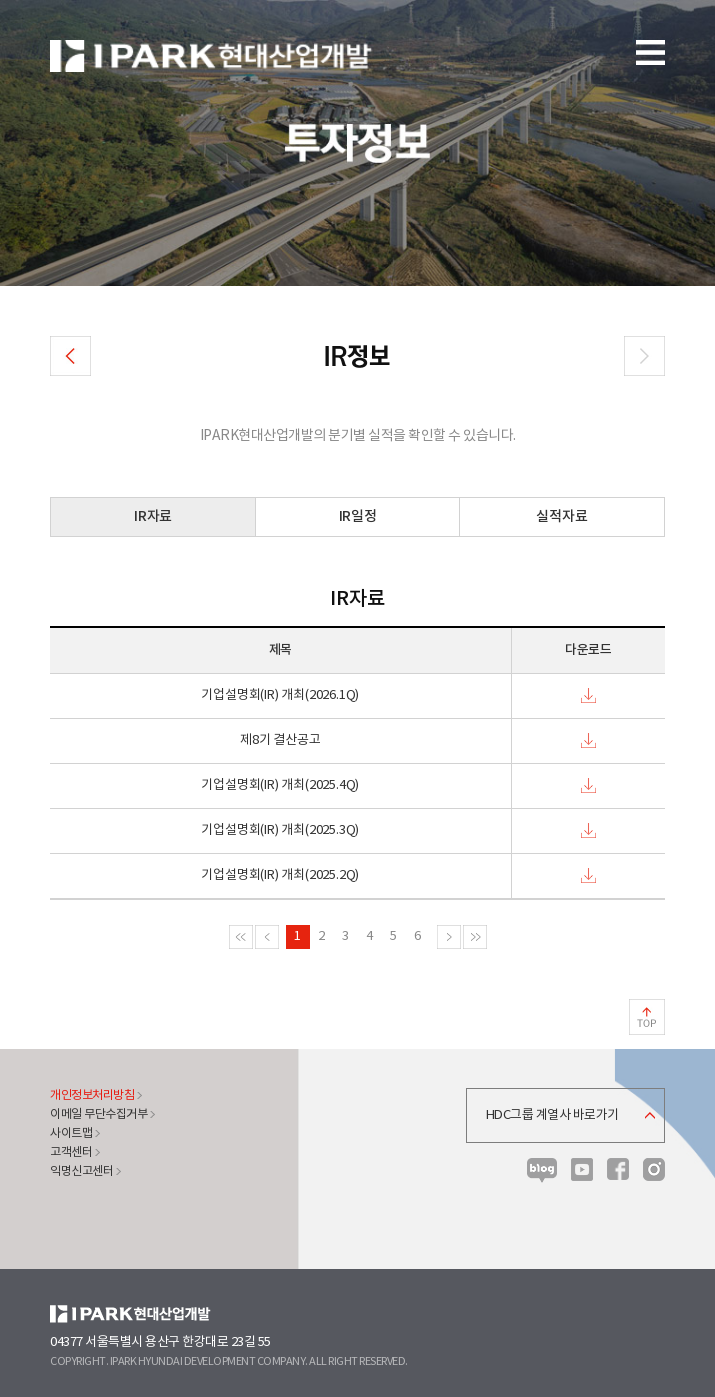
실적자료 (561, 516)
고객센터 (71, 1152)
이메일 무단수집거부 (98, 1114)
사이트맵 (71, 1133)
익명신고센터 (81, 1171)
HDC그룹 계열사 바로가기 (552, 1115)
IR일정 (358, 516)
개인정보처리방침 (92, 1095)
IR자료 (153, 516)
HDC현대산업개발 (130, 1314)
